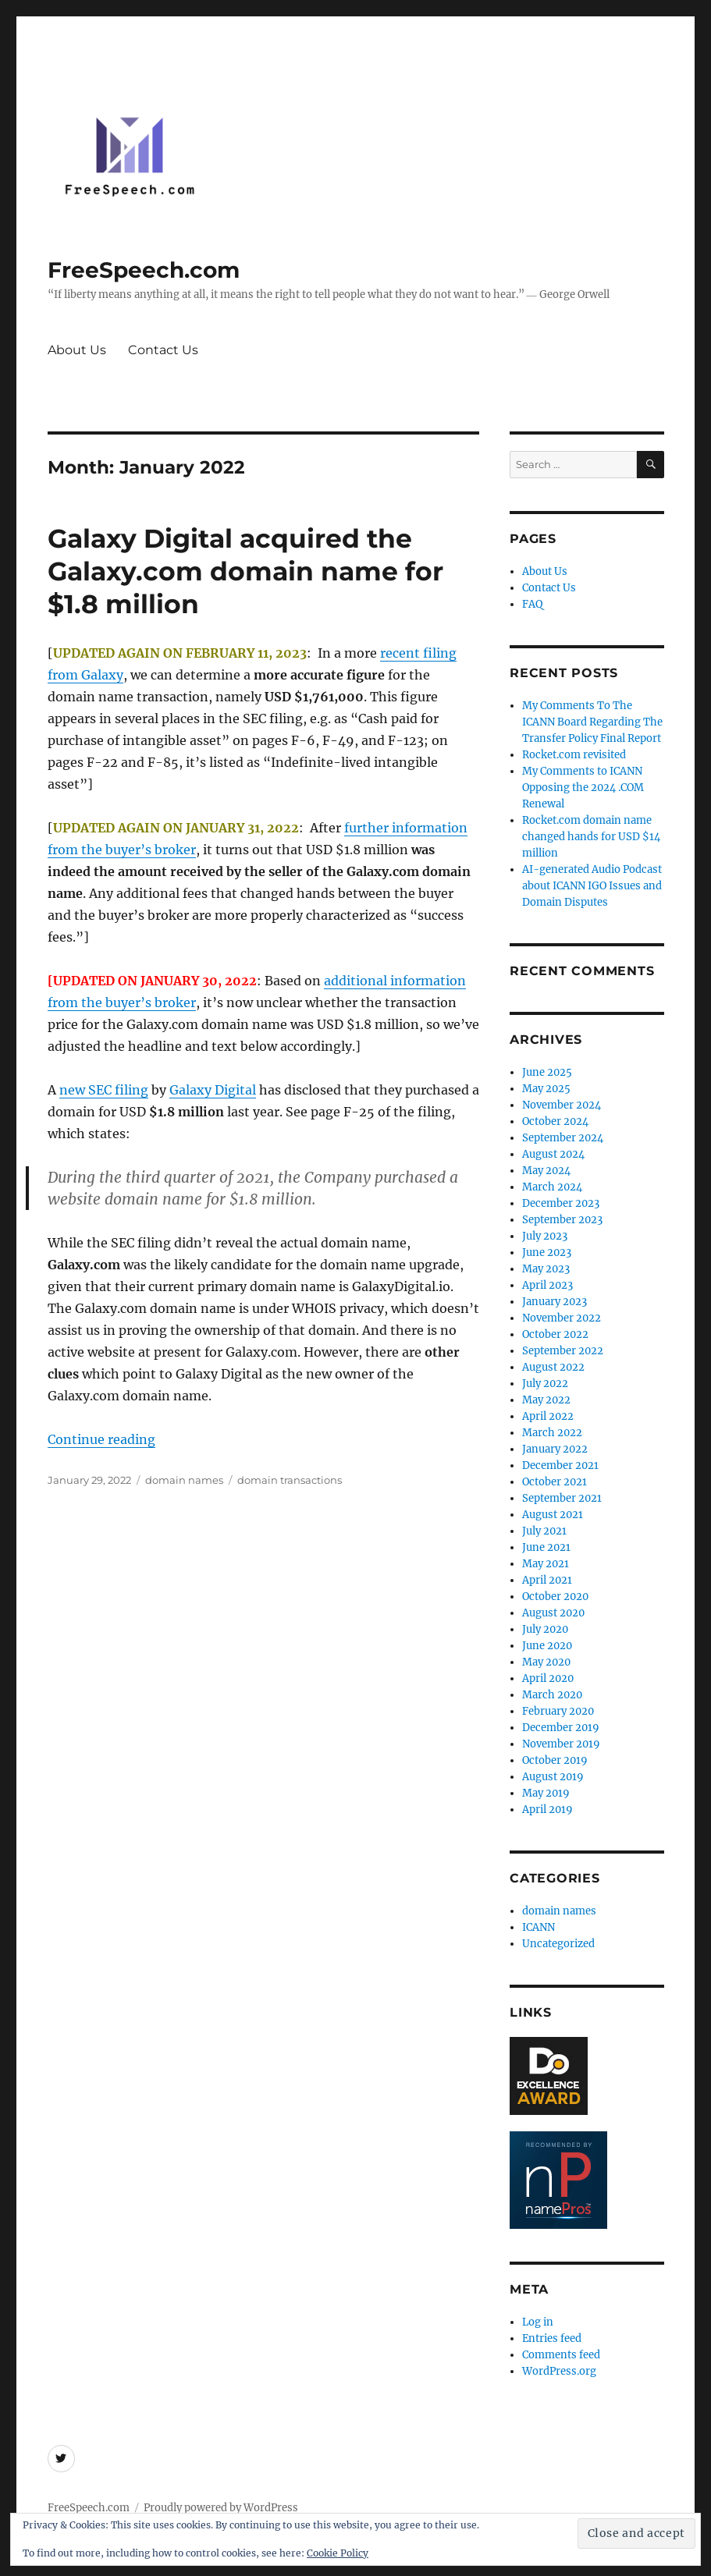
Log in (537, 2322)
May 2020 (546, 1662)
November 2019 (561, 1744)
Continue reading (101, 1439)
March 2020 (552, 1694)
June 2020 (547, 1645)
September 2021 (562, 1498)
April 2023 (547, 1285)
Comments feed (561, 2354)
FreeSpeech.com (144, 270)
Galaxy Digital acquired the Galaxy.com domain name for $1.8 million (245, 571)
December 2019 (560, 1727)
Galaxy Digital (212, 1090)
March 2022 (552, 1432)
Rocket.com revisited (574, 754)
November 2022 (561, 1318)
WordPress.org (559, 2371)
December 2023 (560, 1203)
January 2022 (555, 1449)
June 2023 (546, 1252)
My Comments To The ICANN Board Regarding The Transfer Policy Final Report (592, 722)
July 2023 (544, 1236)
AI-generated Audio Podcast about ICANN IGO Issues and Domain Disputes (592, 886)
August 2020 (553, 1613)
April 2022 (548, 1416)
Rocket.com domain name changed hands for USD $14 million (591, 837)
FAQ (532, 604)
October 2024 (555, 1121)
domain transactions (289, 1480)
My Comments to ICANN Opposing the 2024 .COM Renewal (583, 788)
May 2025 (546, 1088)
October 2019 (555, 1760)
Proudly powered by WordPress (221, 2507)
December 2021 (560, 1465)
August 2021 (552, 1514)
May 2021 (545, 1563)
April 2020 (548, 1678)
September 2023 (562, 1219)
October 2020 (555, 1596)
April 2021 (547, 1580)
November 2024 (561, 1105)
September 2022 (562, 1350)
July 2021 (544, 1531)
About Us (77, 349)
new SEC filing (103, 1090)
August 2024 (553, 1154)
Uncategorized (558, 1943)
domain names (184, 1480)
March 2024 (552, 1187)
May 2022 (546, 1400)
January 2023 (554, 1301)
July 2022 (545, 1383)
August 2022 (553, 1367)
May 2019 (546, 1793)
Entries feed (551, 2338)
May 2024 (546, 1170)
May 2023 (546, 1269)
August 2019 (553, 1776)
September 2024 (562, 1137)
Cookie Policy (337, 2553)
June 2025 (547, 1072)
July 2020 (545, 1629)
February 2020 (558, 1711)
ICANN (538, 1927)
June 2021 (546, 1547)
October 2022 (555, 1334)
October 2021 (554, 1481)
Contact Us (163, 349)
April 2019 (547, 1809)
